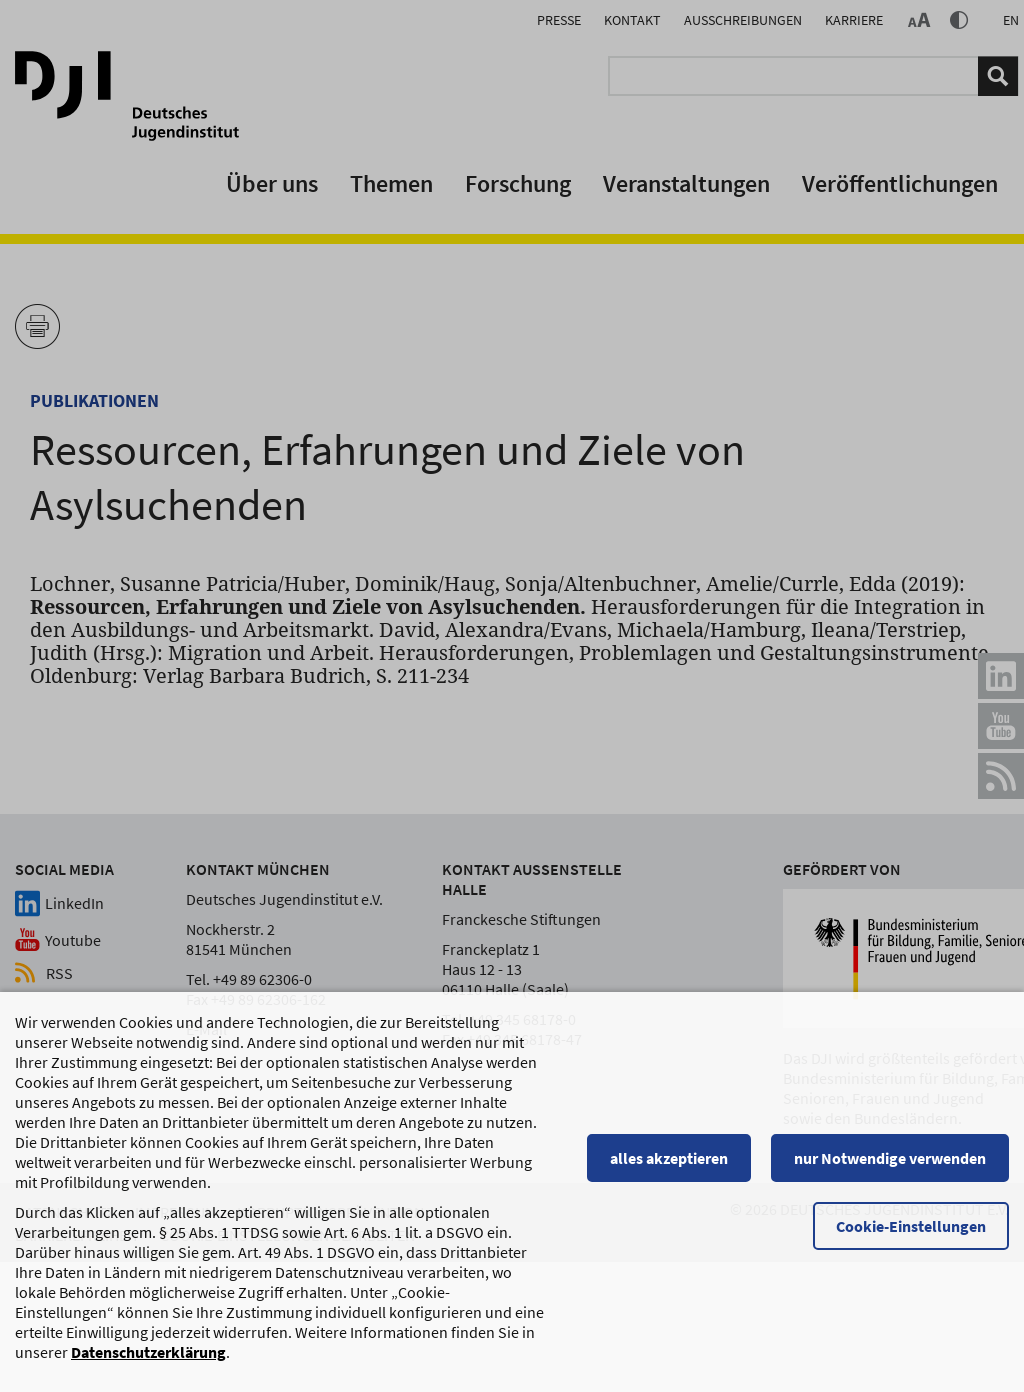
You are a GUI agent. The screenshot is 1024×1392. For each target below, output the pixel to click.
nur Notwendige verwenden (890, 1168)
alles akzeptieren (669, 1168)
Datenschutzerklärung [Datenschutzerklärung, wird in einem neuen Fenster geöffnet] (148, 1362)
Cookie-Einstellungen (911, 1236)
